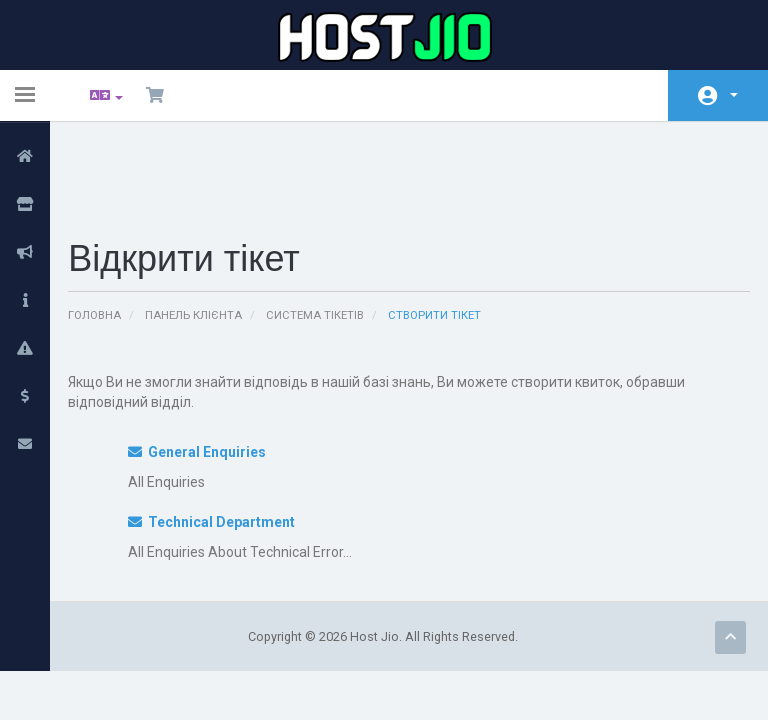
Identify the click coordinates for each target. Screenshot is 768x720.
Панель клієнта (205, 234)
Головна (106, 234)
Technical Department (220, 441)
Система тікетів (327, 234)
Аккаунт (734, 95)
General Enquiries (206, 371)
